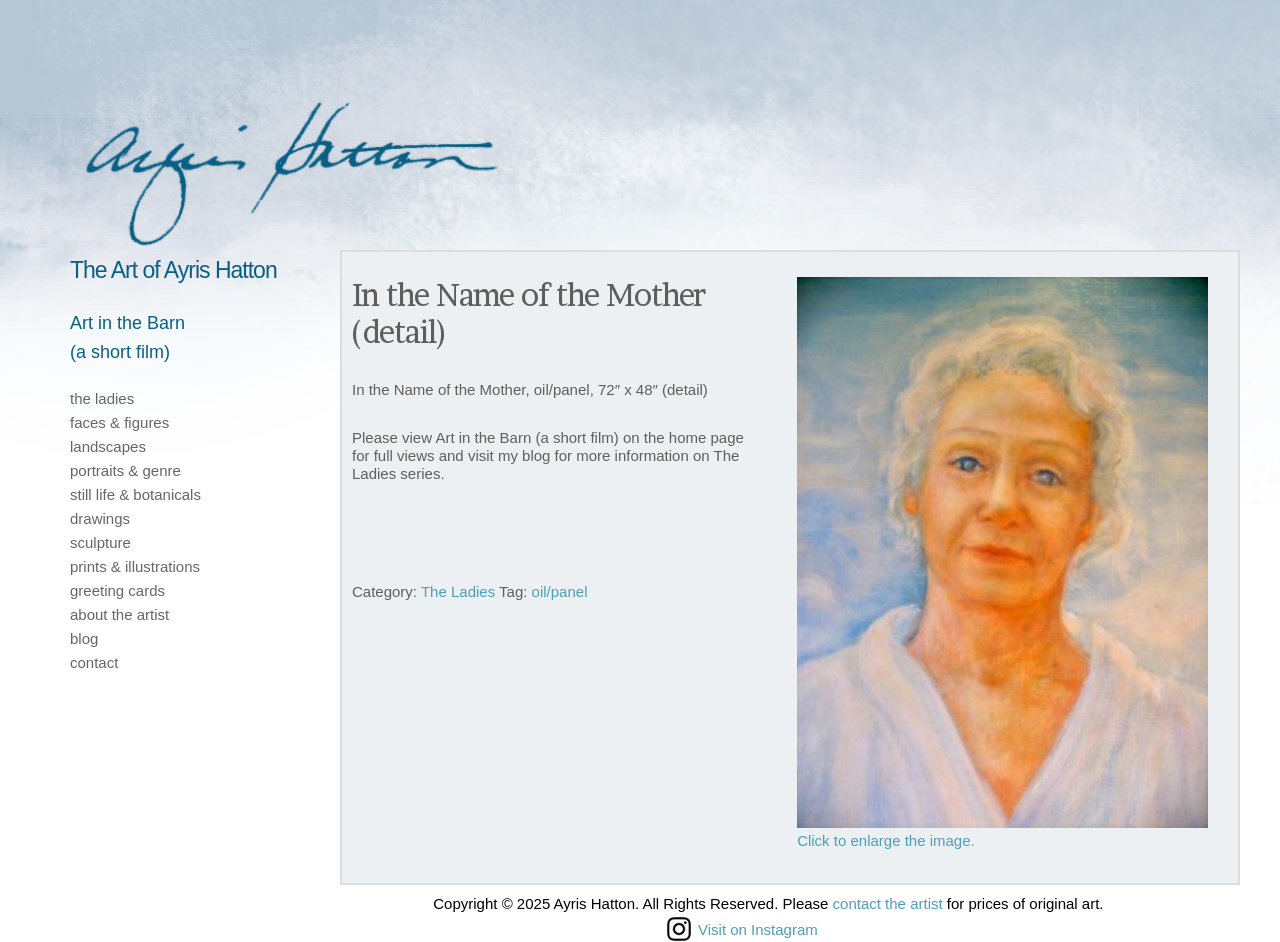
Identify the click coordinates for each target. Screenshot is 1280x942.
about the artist (119, 614)
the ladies (102, 398)
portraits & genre (125, 470)
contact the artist (888, 903)
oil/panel (560, 591)
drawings (100, 518)
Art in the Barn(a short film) (127, 337)
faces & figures (119, 422)
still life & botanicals (135, 494)
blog (84, 638)
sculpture (100, 542)
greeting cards (117, 590)
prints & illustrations (135, 566)
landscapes (108, 446)
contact (94, 662)
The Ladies (458, 591)
